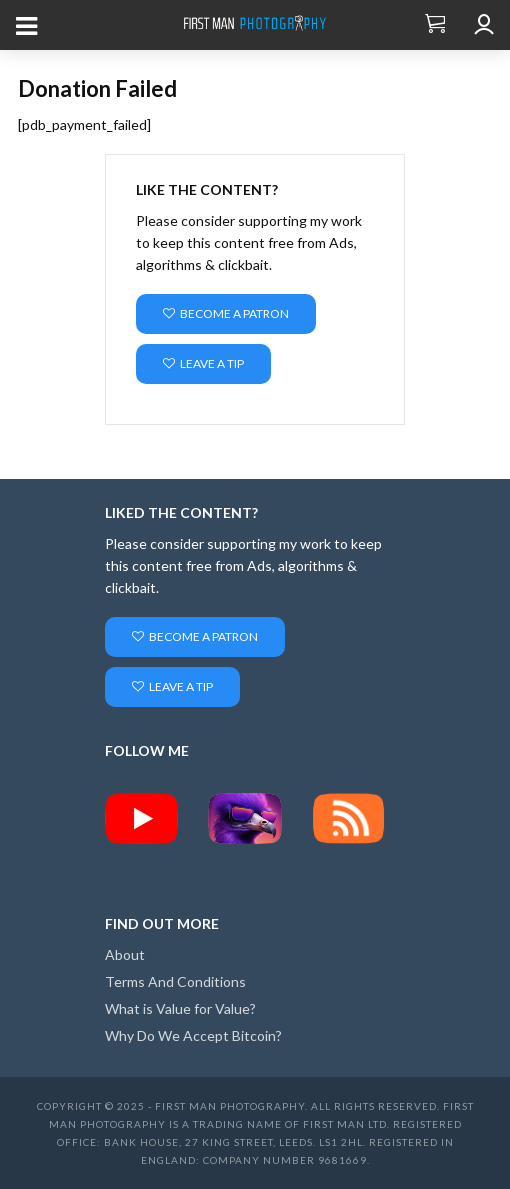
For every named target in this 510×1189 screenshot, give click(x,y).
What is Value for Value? (180, 1008)
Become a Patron (226, 313)
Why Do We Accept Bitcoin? (193, 1035)
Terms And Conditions (175, 981)
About (125, 954)
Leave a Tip (203, 363)
